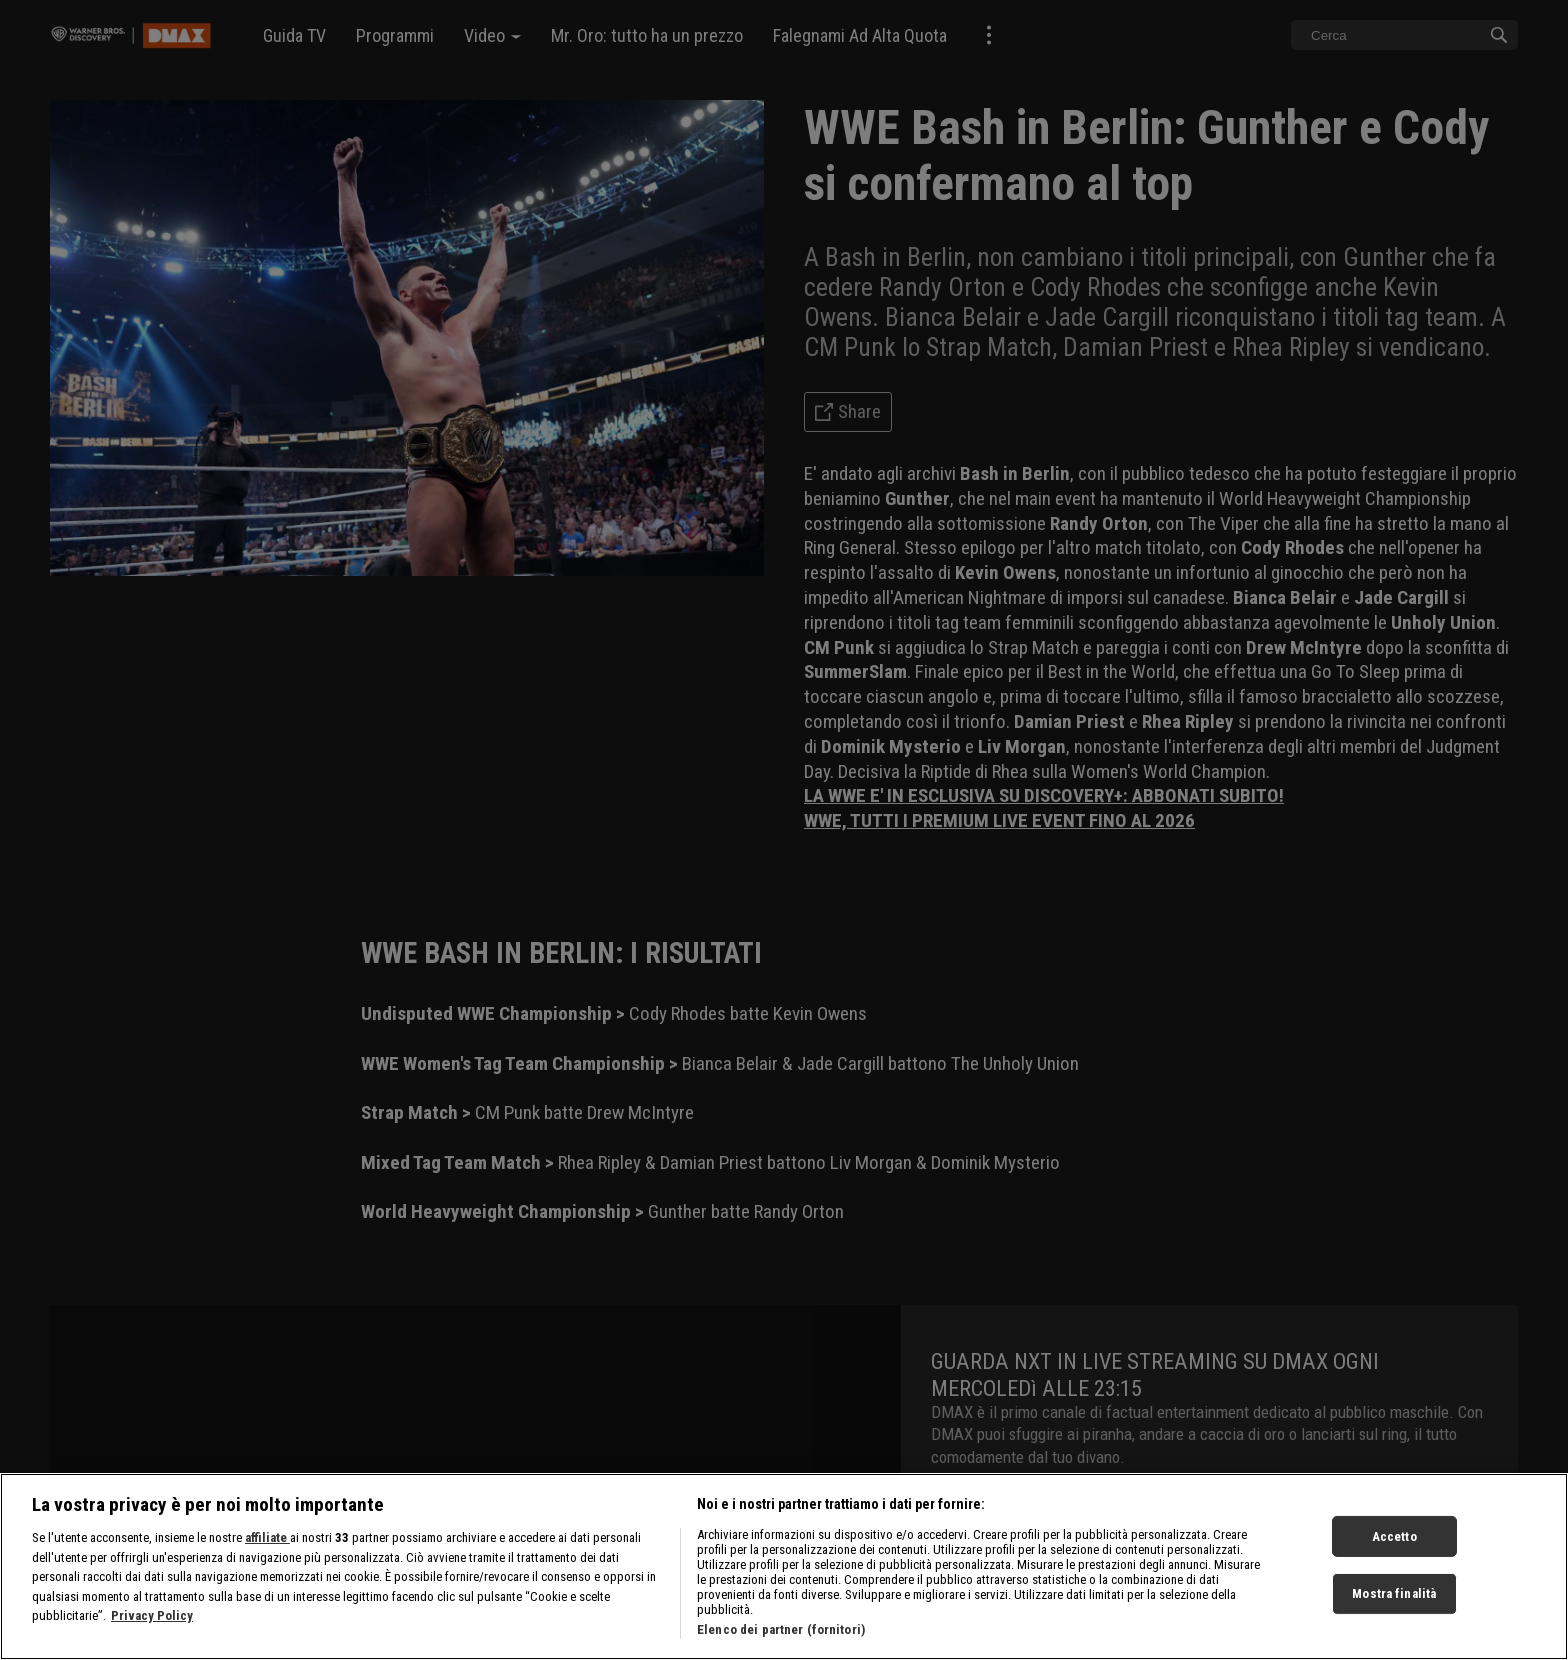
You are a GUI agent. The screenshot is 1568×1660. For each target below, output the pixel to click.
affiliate (267, 1557)
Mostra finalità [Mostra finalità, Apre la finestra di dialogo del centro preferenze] (1394, 1613)
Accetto (1394, 1555)
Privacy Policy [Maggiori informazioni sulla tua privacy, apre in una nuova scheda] (152, 1635)
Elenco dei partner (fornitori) (781, 1649)
